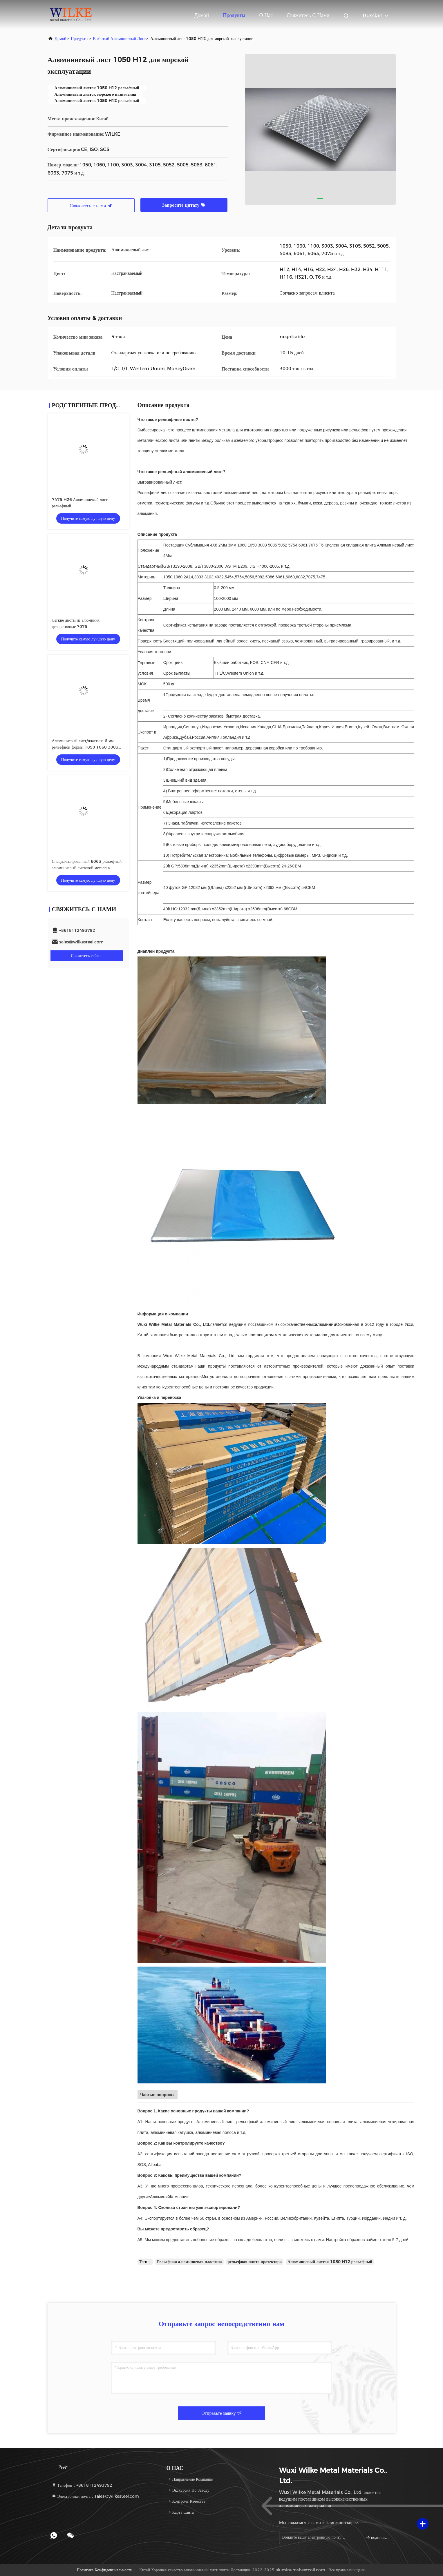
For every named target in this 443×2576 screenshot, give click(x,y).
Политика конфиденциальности (104, 2570)
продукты (79, 38)
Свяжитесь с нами (308, 15)
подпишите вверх (377, 2537)
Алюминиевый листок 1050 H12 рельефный (330, 2261)
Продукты (234, 15)
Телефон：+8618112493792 (82, 2485)
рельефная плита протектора (255, 2261)
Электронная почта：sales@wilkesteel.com (95, 2496)
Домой (201, 15)
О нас (266, 15)
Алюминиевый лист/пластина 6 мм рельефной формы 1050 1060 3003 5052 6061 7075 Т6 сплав (85, 747)
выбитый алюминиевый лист (119, 38)
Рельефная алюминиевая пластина (189, 2261)
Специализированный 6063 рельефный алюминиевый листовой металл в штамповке (87, 868)
